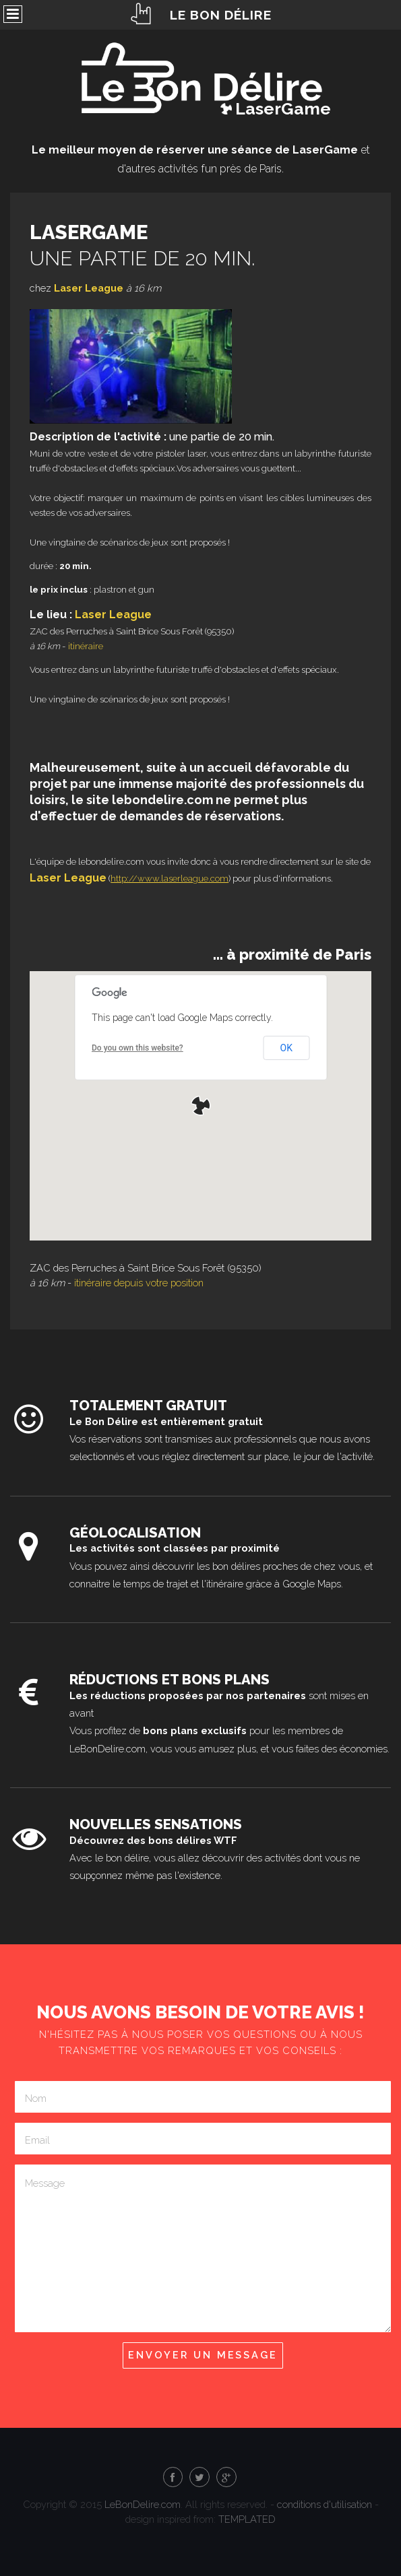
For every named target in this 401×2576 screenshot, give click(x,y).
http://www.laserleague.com (169, 878)
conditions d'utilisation (324, 2504)
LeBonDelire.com (142, 2504)
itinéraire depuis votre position (139, 1282)
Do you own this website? (137, 1048)
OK (286, 1048)
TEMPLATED (247, 2519)
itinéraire (85, 646)
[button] (201, 1106)
